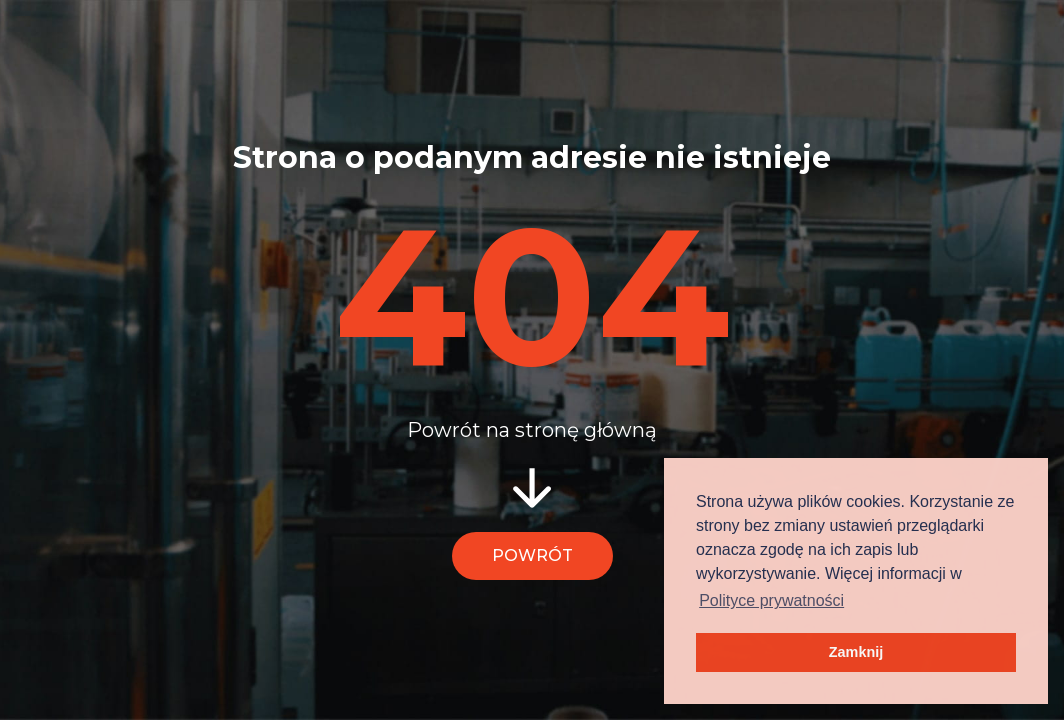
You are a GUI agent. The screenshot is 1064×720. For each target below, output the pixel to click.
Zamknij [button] (856, 652)
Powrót (532, 555)
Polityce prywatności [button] (771, 600)
